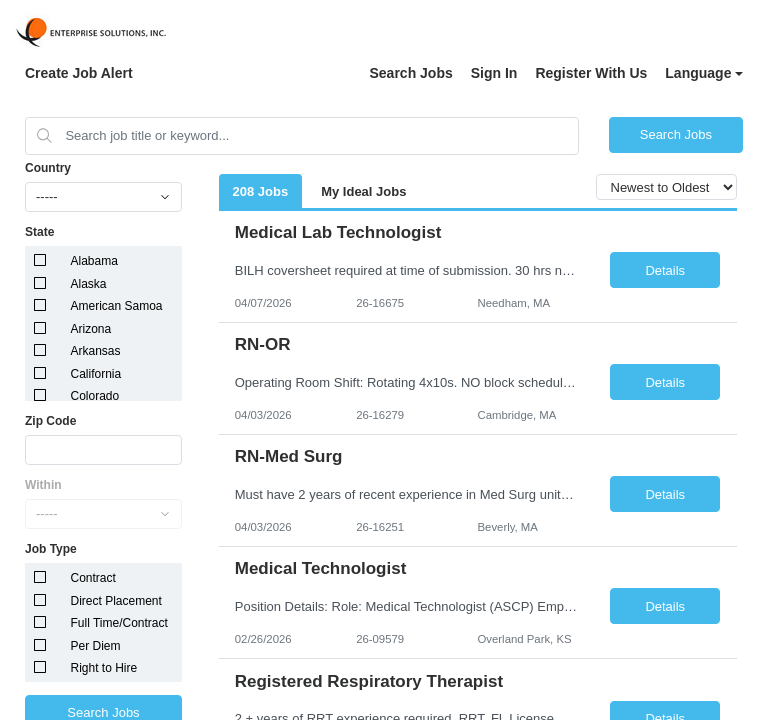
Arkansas (96, 351)
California (96, 374)
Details (665, 270)
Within (43, 485)
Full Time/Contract (119, 623)
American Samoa (117, 306)
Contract (93, 578)
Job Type (51, 549)
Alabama (94, 261)
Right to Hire (104, 668)
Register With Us (591, 73)
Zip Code (50, 421)
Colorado (95, 396)
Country (48, 168)
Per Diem (96, 646)
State (39, 232)
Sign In (494, 73)
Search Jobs (410, 73)
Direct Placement (116, 601)
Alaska (89, 284)
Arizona (91, 329)
